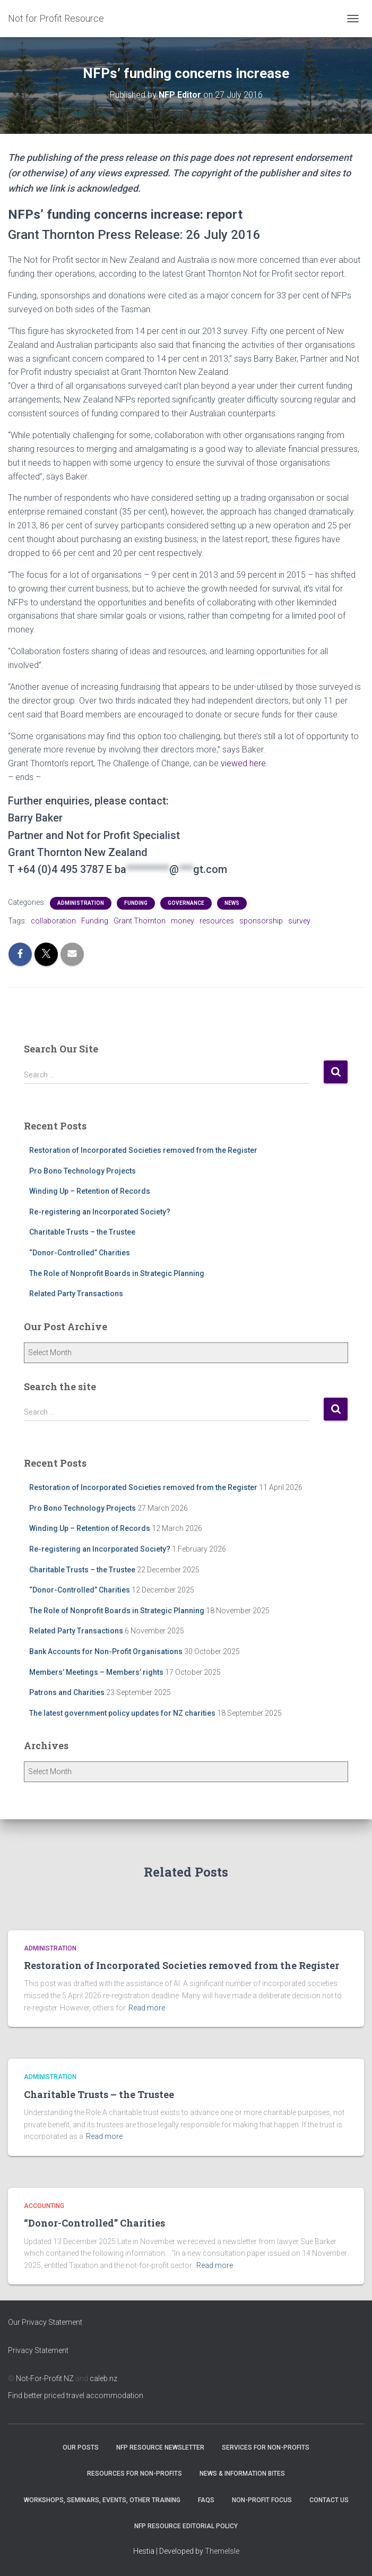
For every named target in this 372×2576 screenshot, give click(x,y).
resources (217, 921)
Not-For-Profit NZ (45, 2378)
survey (299, 921)
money (182, 921)
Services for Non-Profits (265, 2447)
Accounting (44, 2206)
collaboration (53, 921)
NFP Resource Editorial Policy (186, 2526)
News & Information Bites (242, 2473)
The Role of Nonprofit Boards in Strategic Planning (116, 1273)
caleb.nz (103, 2378)
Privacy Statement (38, 2350)
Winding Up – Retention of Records (89, 1191)
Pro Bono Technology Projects (82, 1171)
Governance (186, 903)
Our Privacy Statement (45, 2322)
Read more (146, 2008)
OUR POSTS (81, 2447)
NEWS (231, 903)
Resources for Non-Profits (134, 2473)
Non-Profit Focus (262, 2500)
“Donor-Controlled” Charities (79, 1252)
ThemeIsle (222, 2551)
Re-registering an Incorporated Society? (99, 1212)
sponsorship (261, 921)
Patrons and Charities (67, 1692)
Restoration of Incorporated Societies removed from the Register (143, 1150)
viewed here (243, 763)
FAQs (206, 2500)
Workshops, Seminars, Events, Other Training (102, 2500)
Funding (136, 903)
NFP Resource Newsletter (160, 2447)
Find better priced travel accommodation (75, 2395)
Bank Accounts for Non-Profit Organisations (106, 1651)
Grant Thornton (140, 921)
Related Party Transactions (76, 1293)
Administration (80, 903)
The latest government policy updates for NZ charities (122, 1713)
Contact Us (329, 2500)
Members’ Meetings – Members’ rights (96, 1672)
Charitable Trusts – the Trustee (82, 1232)
